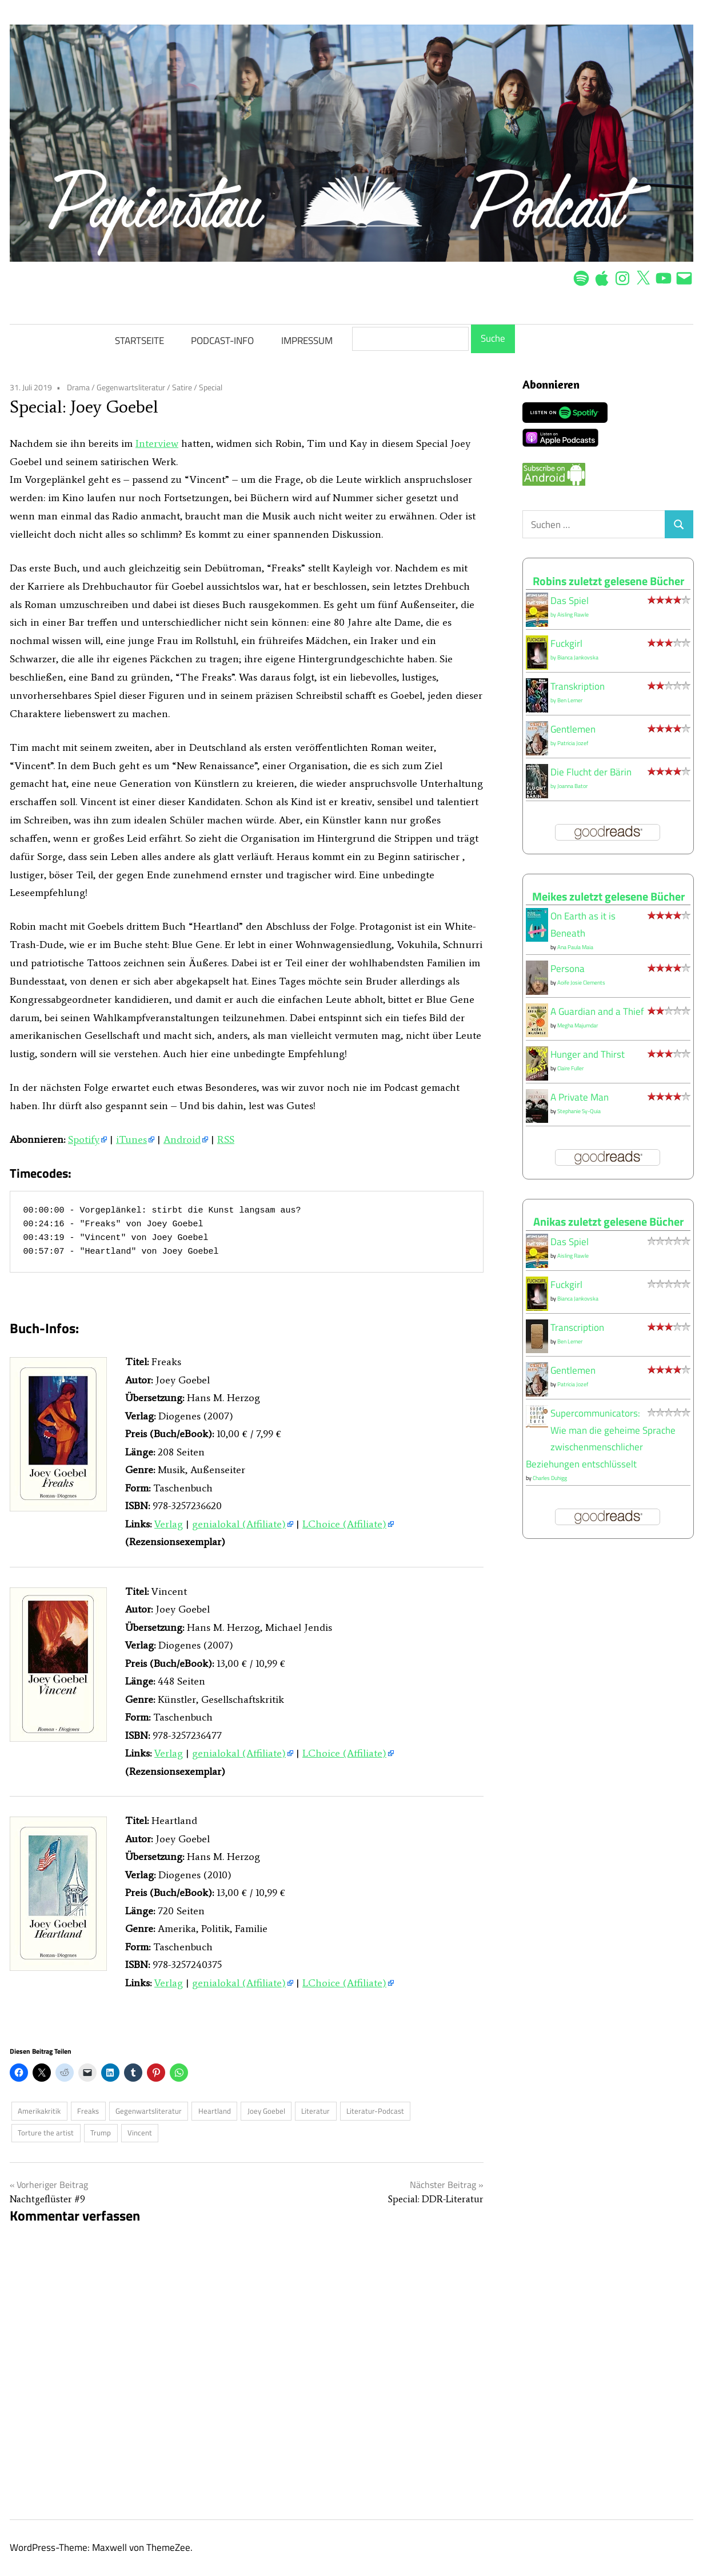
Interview (156, 443)
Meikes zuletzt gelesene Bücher (608, 896)
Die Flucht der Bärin (591, 772)
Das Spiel (569, 600)
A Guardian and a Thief (597, 1011)
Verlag (168, 1524)
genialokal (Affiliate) (239, 1524)
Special (210, 387)
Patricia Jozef (572, 743)
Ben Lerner (569, 700)
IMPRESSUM (307, 340)
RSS (225, 1139)
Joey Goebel (266, 2111)
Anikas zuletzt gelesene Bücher (608, 1221)
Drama (78, 387)
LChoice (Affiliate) (344, 1524)
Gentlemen (573, 729)
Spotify (83, 1139)
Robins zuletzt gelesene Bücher (608, 581)
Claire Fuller (570, 1068)
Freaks (88, 2111)
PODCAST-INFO (222, 340)
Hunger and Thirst (587, 1054)
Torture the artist (46, 2132)
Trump (100, 2132)
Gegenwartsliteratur (131, 387)
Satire (182, 387)
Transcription (577, 1327)
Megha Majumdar (577, 1025)
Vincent (139, 2132)
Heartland (214, 2111)
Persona (567, 968)
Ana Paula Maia (575, 947)
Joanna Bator (572, 786)
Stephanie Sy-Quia (579, 1111)
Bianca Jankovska (577, 657)
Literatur (315, 2111)
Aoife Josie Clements (581, 982)
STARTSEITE (139, 340)
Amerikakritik (39, 2111)
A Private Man (579, 1097)
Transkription (577, 686)
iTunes (131, 1139)
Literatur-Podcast (375, 2111)
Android (182, 1139)
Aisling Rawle (573, 614)
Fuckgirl (566, 643)
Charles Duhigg (550, 1478)
